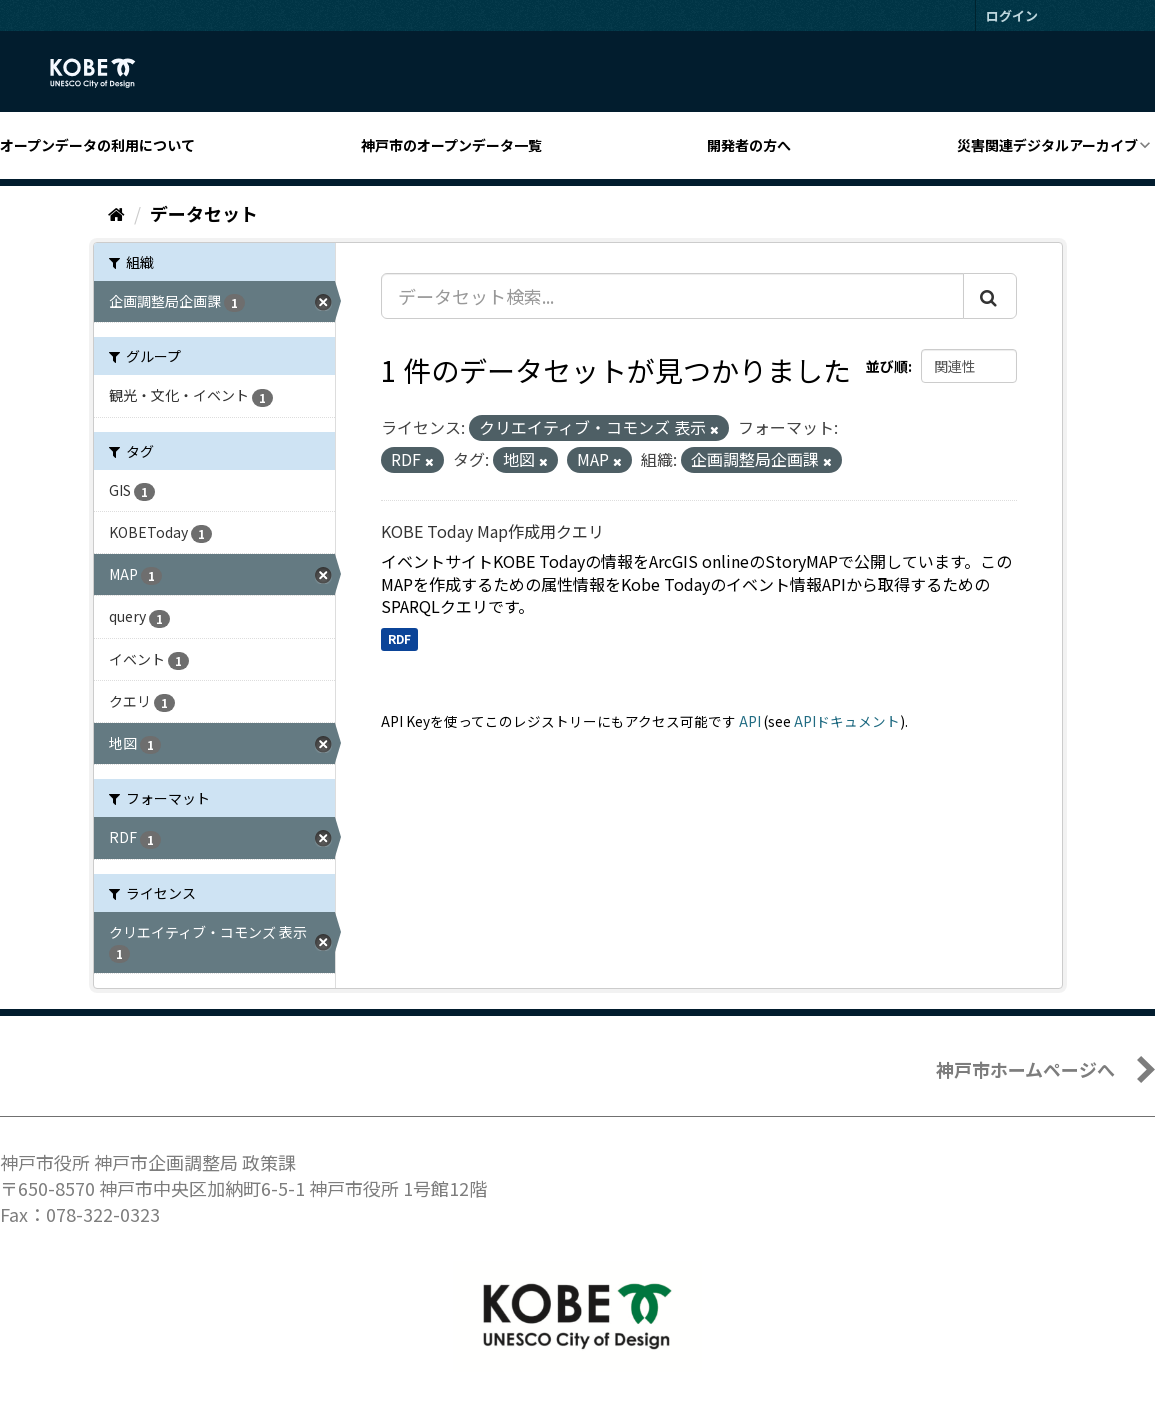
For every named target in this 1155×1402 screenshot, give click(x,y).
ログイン (1012, 15)
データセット (204, 213)
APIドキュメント (847, 721)
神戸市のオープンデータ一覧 (451, 145)
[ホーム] (116, 213)
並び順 (887, 366)
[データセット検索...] (672, 296)
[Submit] (990, 296)
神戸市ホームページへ (1025, 1069)
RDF (399, 638)
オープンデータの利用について (97, 145)
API (750, 721)
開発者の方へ (749, 145)
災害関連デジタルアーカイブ (1047, 145)
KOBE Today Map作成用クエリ (492, 531)
